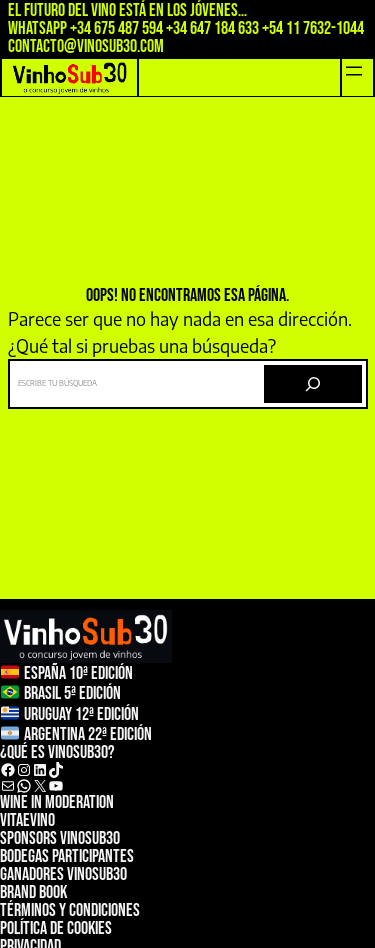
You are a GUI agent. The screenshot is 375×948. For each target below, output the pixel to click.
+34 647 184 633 (212, 28)
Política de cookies (56, 928)
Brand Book (33, 892)
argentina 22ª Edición (88, 734)
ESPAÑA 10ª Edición (78, 673)
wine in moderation (57, 802)
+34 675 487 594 (116, 28)
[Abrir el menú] (354, 71)
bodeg (17, 856)
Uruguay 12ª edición (81, 714)
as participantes (84, 856)
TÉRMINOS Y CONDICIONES (70, 910)
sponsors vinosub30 (60, 838)
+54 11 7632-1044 (313, 28)
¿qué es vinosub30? (57, 752)
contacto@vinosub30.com (86, 46)
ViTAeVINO (27, 820)
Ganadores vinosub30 (63, 874)
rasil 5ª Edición (76, 694)
